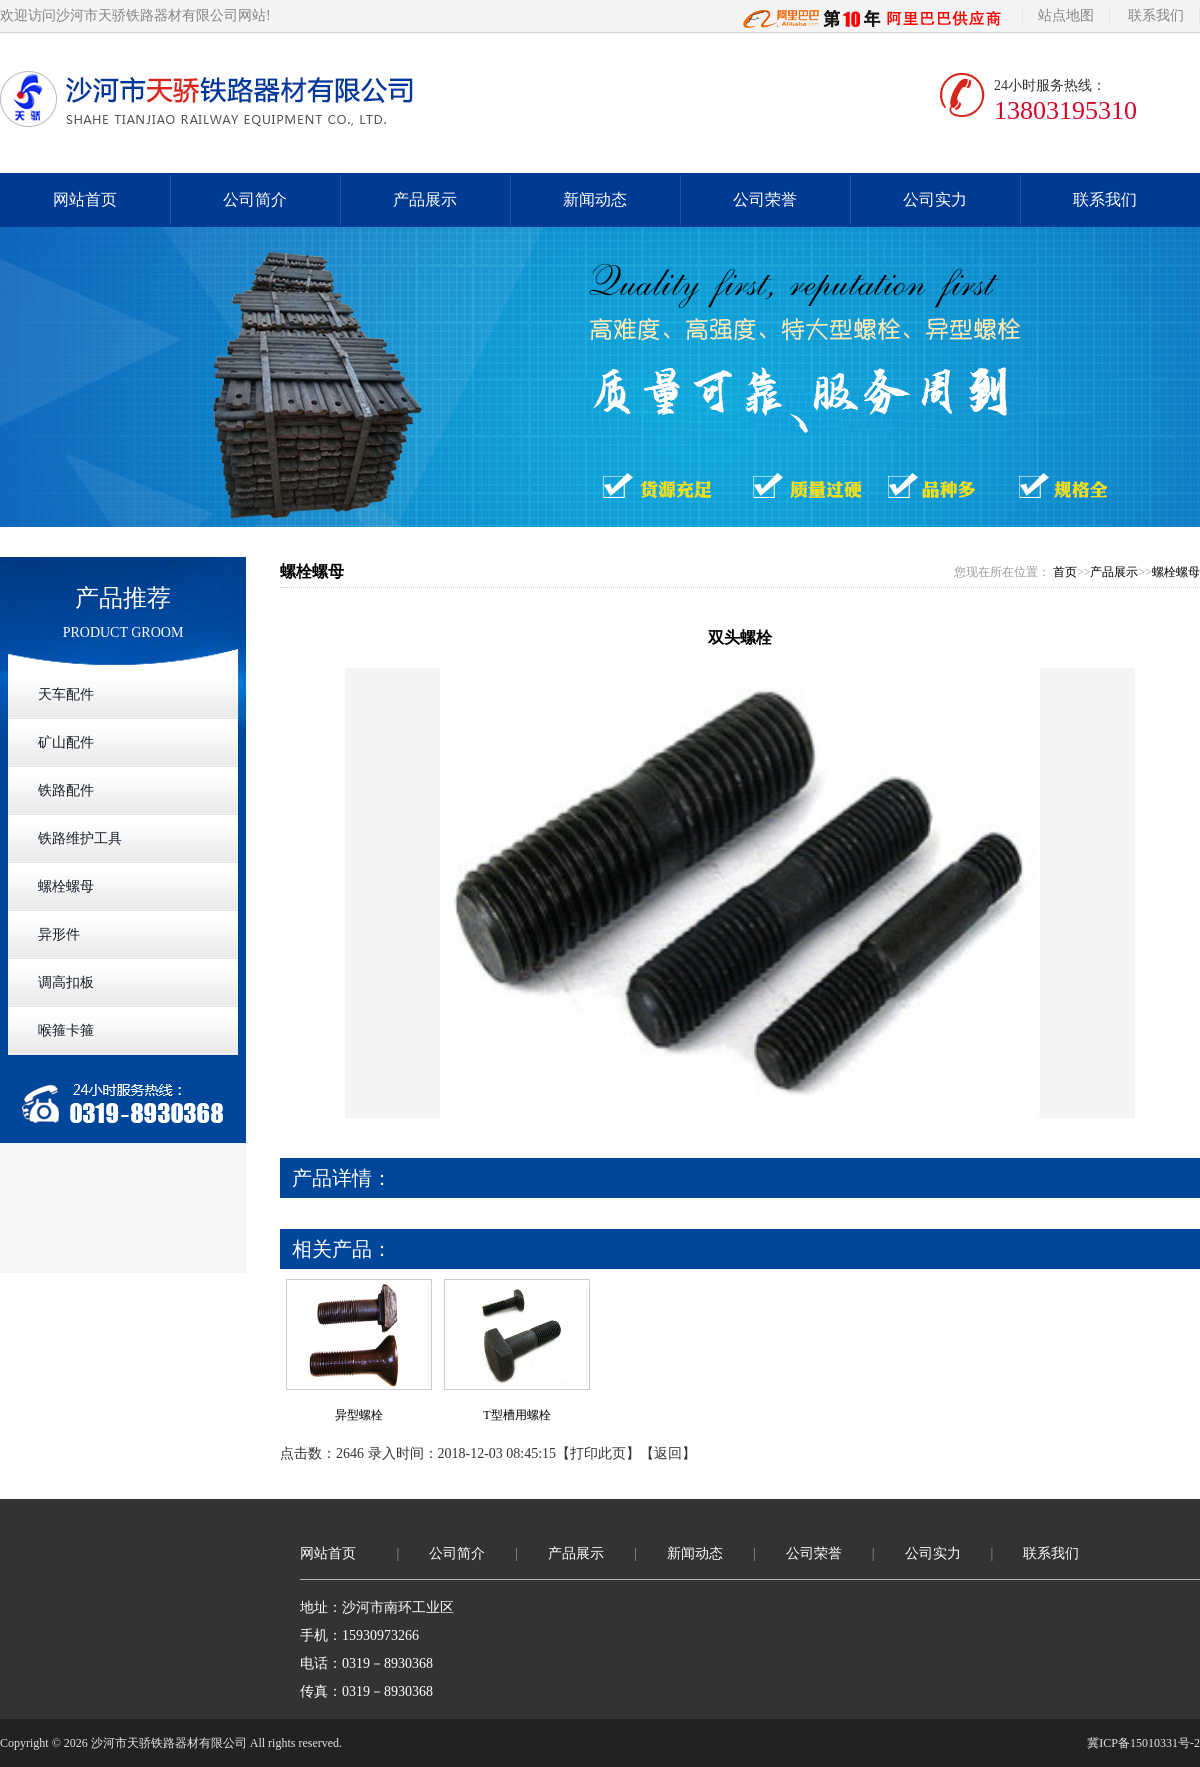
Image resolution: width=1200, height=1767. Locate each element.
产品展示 (425, 199)
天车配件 (66, 694)
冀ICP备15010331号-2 (1143, 1743)
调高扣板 (66, 982)
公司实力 (935, 199)
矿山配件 (66, 742)
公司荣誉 (765, 199)
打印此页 (598, 1453)
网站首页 (85, 199)
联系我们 (1156, 15)
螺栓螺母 (66, 886)
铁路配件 (66, 790)
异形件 (59, 934)
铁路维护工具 (80, 838)
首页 (1065, 572)
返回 (668, 1453)
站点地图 (1066, 15)
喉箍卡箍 (66, 1030)
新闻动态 (595, 199)
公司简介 (255, 199)
